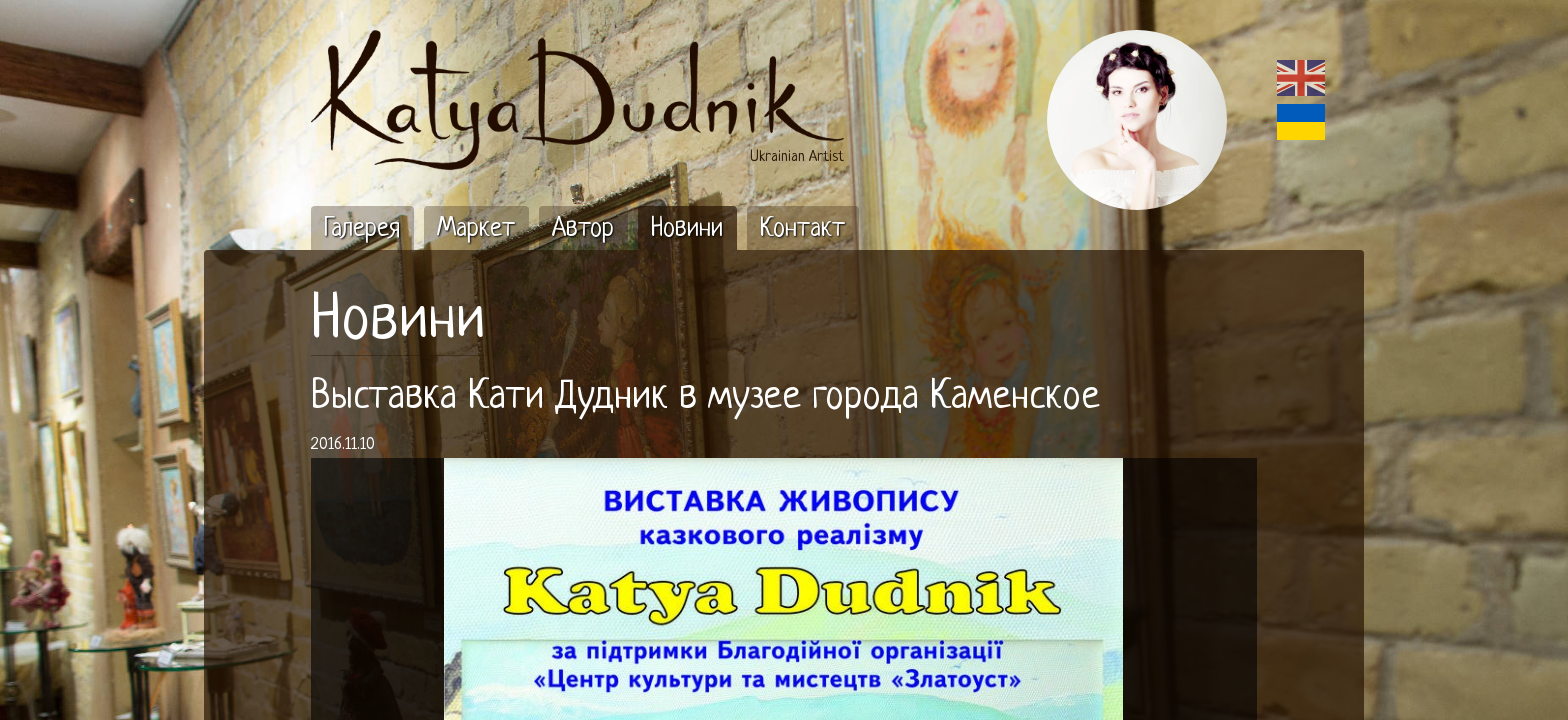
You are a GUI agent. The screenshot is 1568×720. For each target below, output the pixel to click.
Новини (398, 322)
